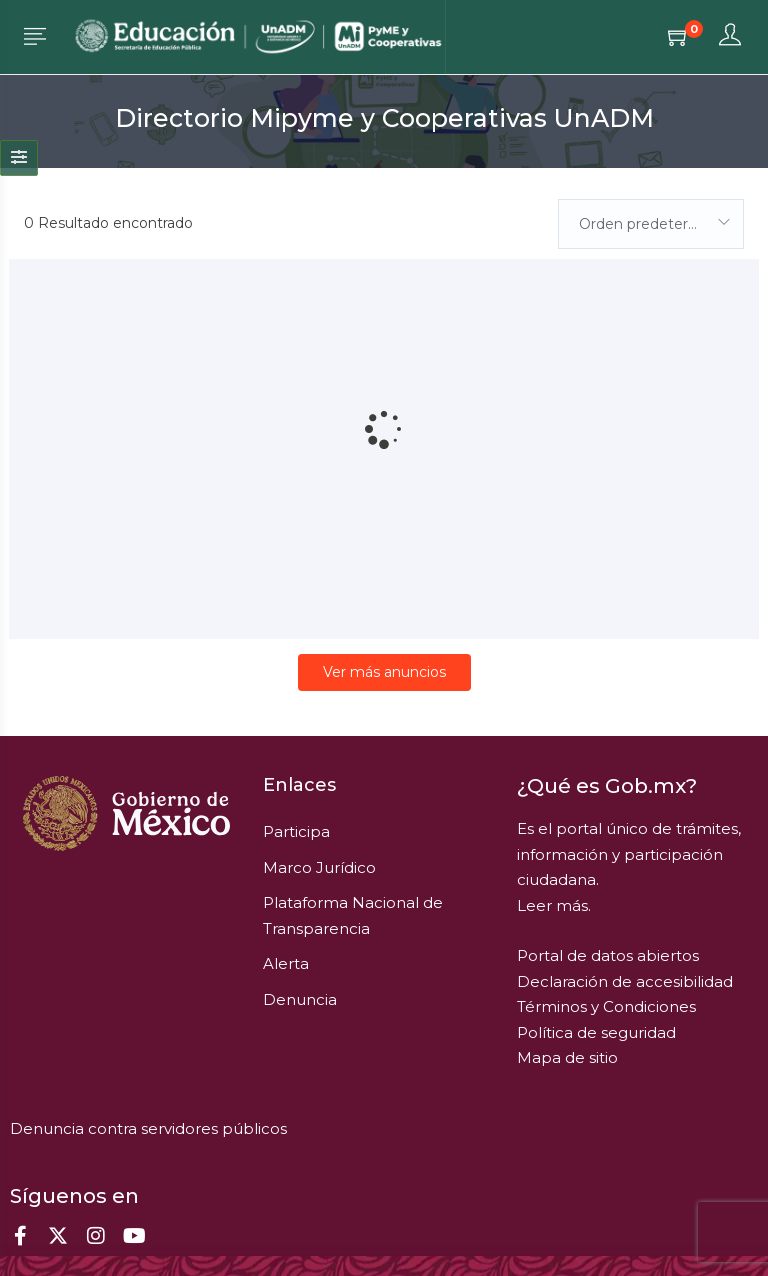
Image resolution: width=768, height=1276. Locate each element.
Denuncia (300, 999)
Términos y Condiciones (606, 1006)
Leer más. (554, 905)
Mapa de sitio (567, 1057)
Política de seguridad (596, 1032)
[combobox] (651, 224)
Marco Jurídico (319, 867)
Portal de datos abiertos (608, 955)
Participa (296, 831)
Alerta (286, 963)
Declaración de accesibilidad (625, 981)
